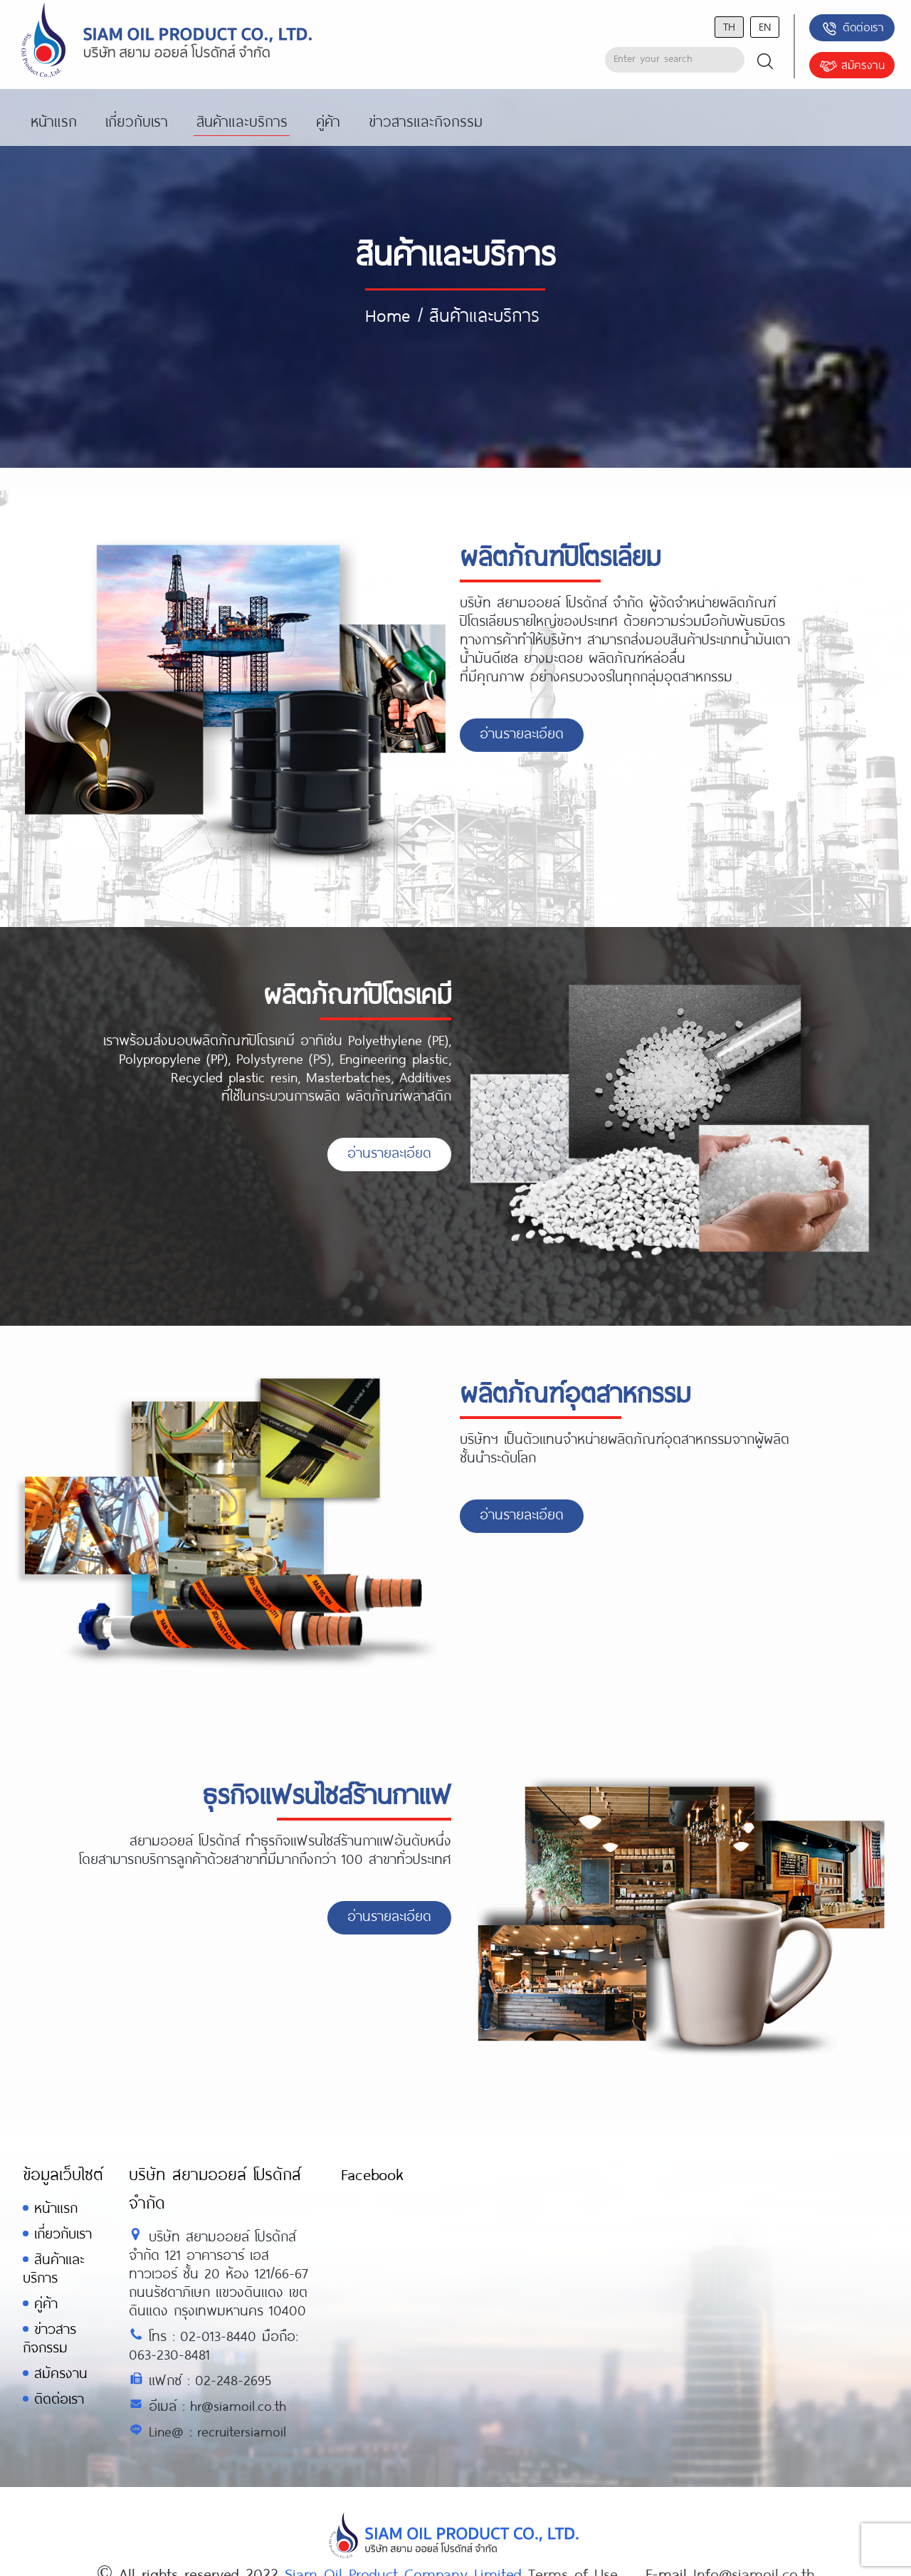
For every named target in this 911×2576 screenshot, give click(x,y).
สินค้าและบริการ (53, 2268)
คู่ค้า (46, 2303)
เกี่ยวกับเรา (63, 2233)
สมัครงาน (852, 66)
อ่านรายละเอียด (522, 733)
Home (387, 315)
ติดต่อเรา (852, 28)
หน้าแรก (56, 2207)
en (765, 26)
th (729, 26)
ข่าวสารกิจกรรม (49, 2337)
